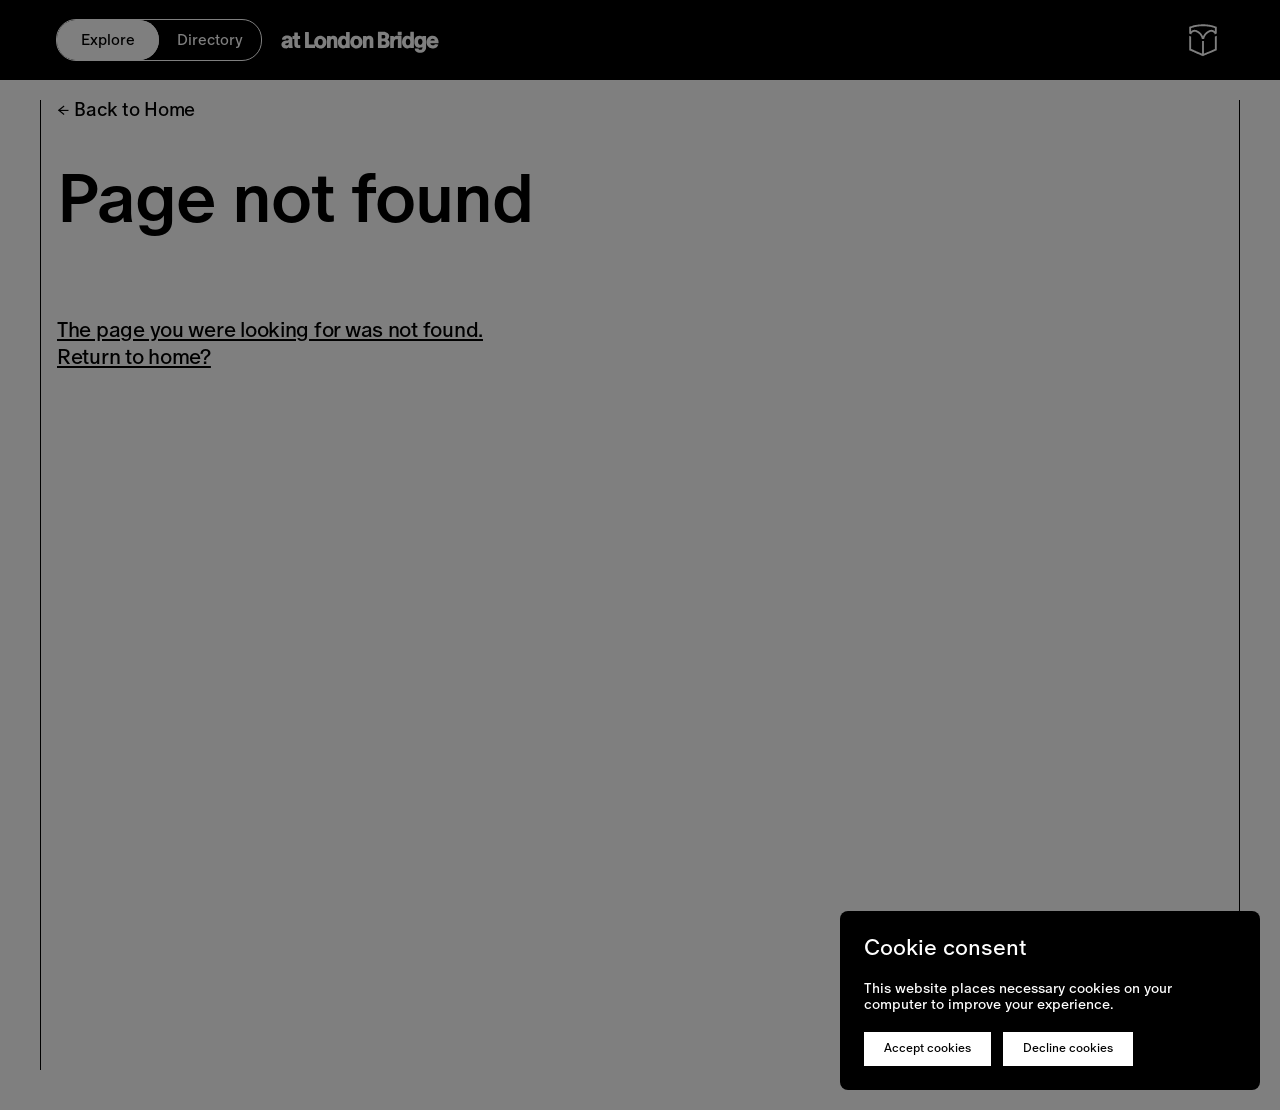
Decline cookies (1068, 1048)
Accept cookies (927, 1048)
